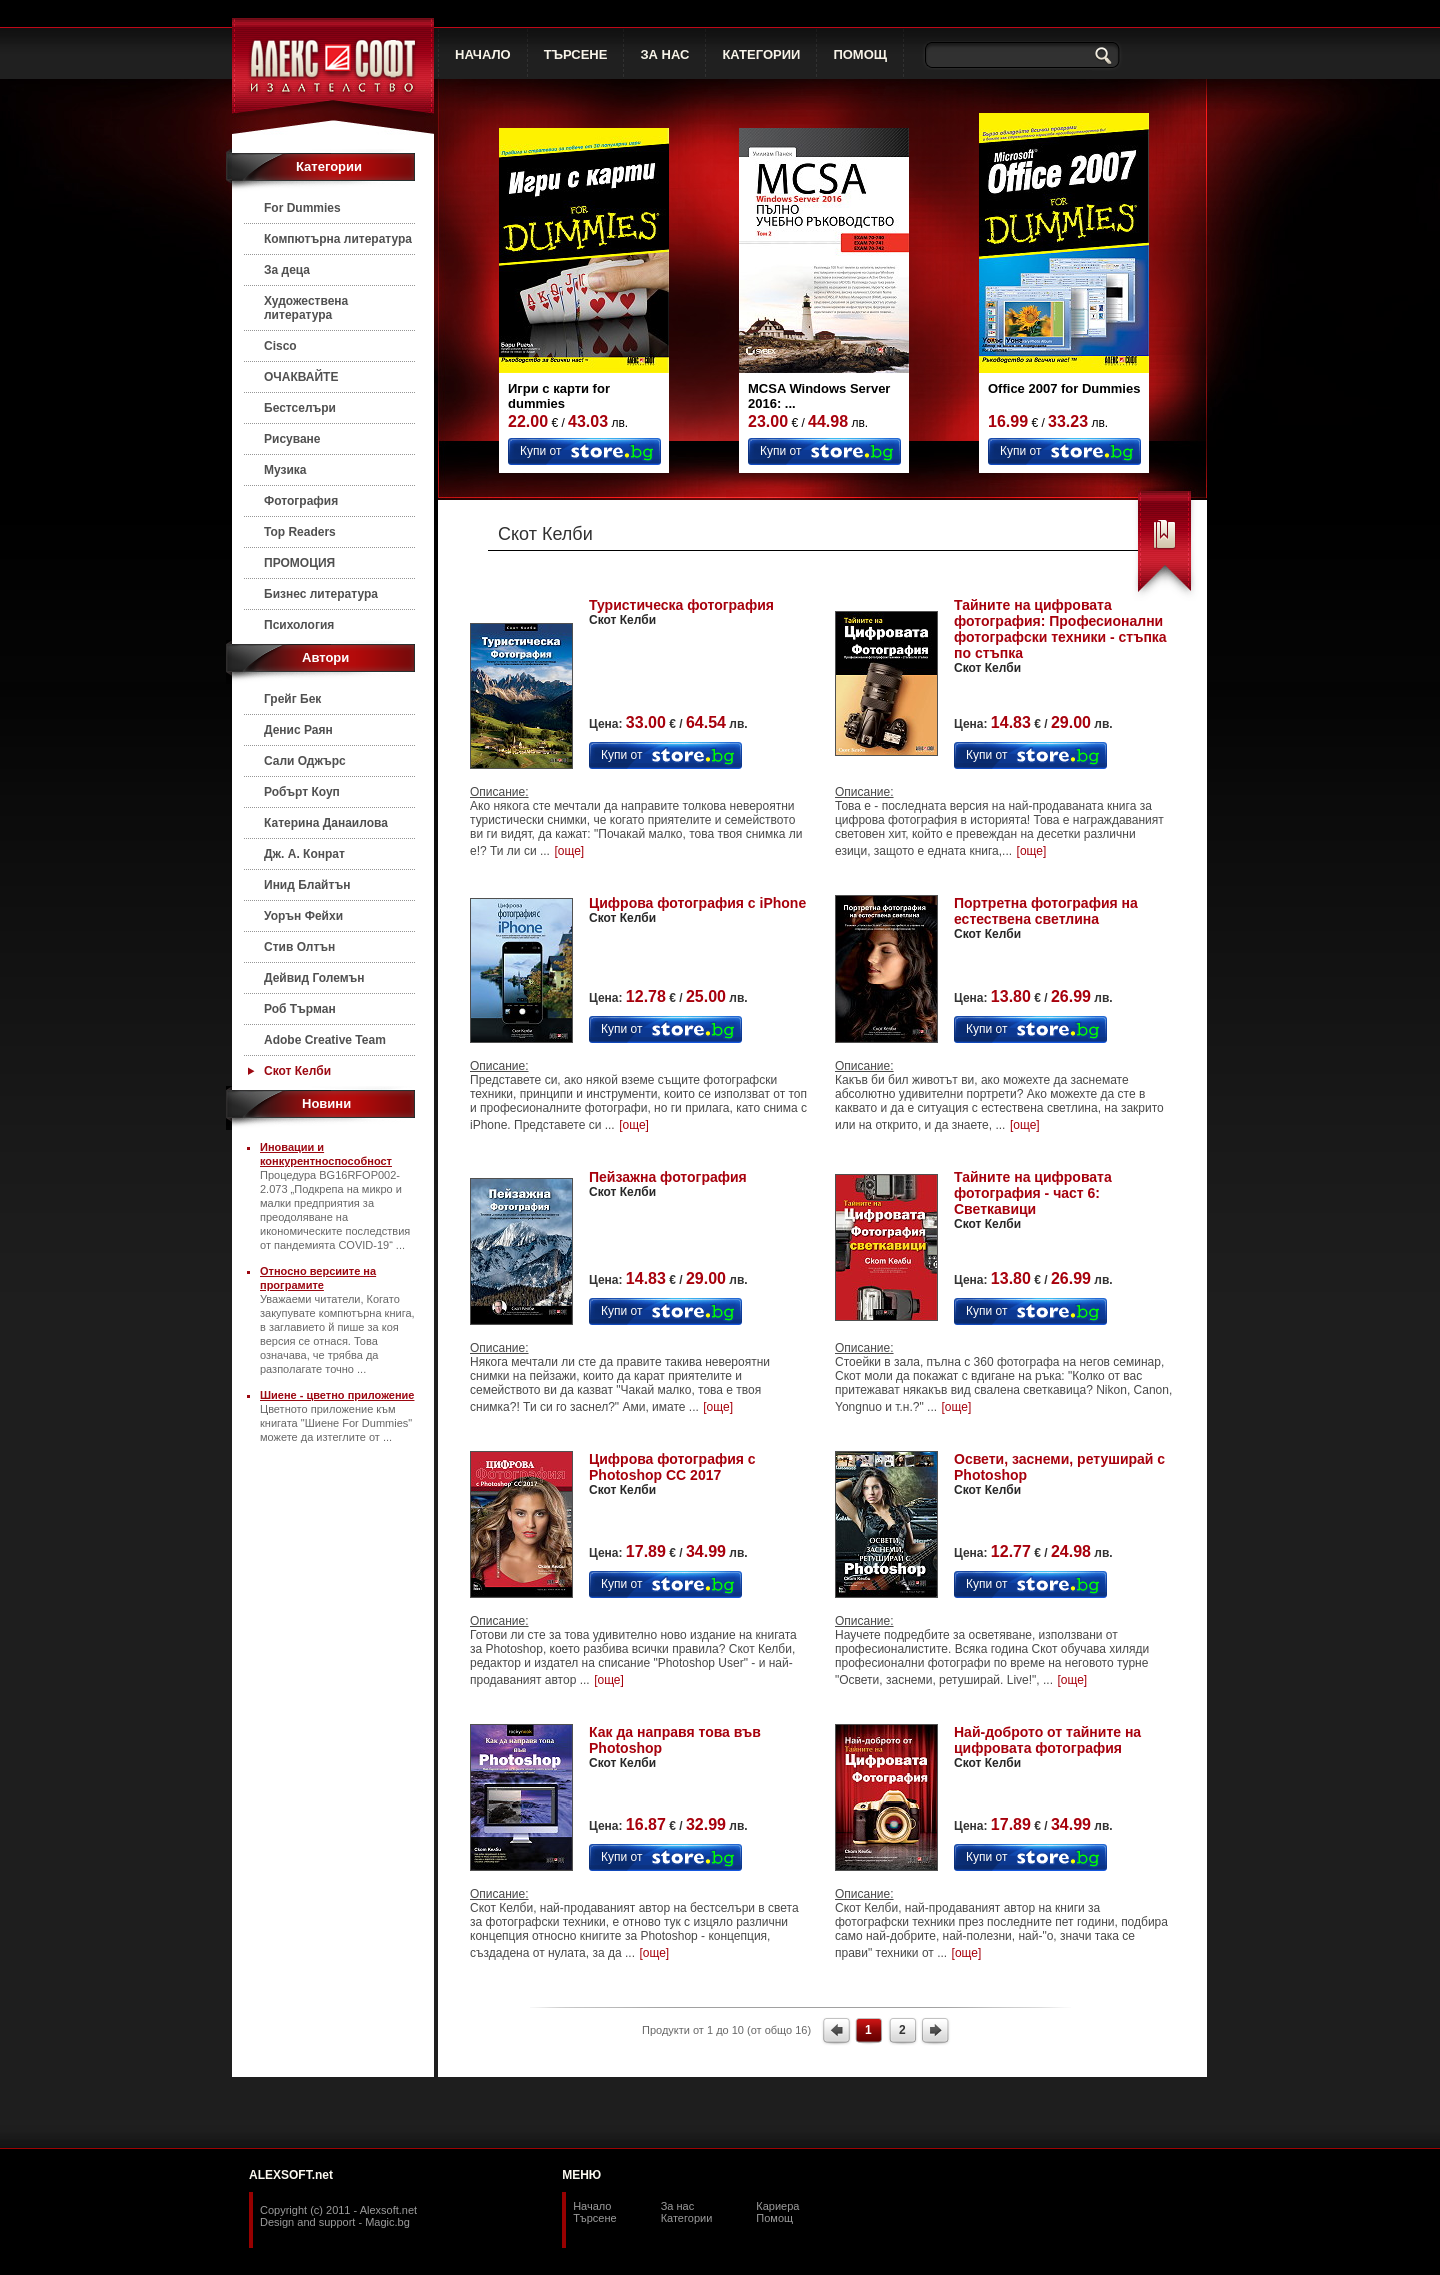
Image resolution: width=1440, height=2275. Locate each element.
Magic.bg (387, 2222)
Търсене (595, 2218)
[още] (569, 851)
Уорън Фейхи (303, 916)
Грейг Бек (292, 699)
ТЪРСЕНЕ (576, 54)
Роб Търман (300, 1009)
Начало (592, 2206)
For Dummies (302, 208)
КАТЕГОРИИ (761, 54)
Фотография (301, 501)
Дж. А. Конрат (304, 854)
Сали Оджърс (305, 761)
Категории (687, 2218)
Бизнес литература (321, 594)
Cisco (280, 346)
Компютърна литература (338, 239)
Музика (285, 470)
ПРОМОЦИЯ (299, 563)
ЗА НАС (664, 54)
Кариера (777, 2206)
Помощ (774, 2218)
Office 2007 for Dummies (1064, 388)
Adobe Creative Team (325, 1040)
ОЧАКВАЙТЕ (301, 377)
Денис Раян (298, 730)
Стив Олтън (299, 947)
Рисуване (292, 439)
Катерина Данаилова (326, 823)
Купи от (540, 451)
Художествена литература (306, 308)
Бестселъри (300, 408)
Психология (299, 625)
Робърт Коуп (302, 792)
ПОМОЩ (860, 54)
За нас (678, 2206)
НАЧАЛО (483, 54)
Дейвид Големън (314, 978)
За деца (287, 270)
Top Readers (300, 532)
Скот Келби (297, 1071)
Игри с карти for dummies (559, 396)
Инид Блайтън (307, 885)
